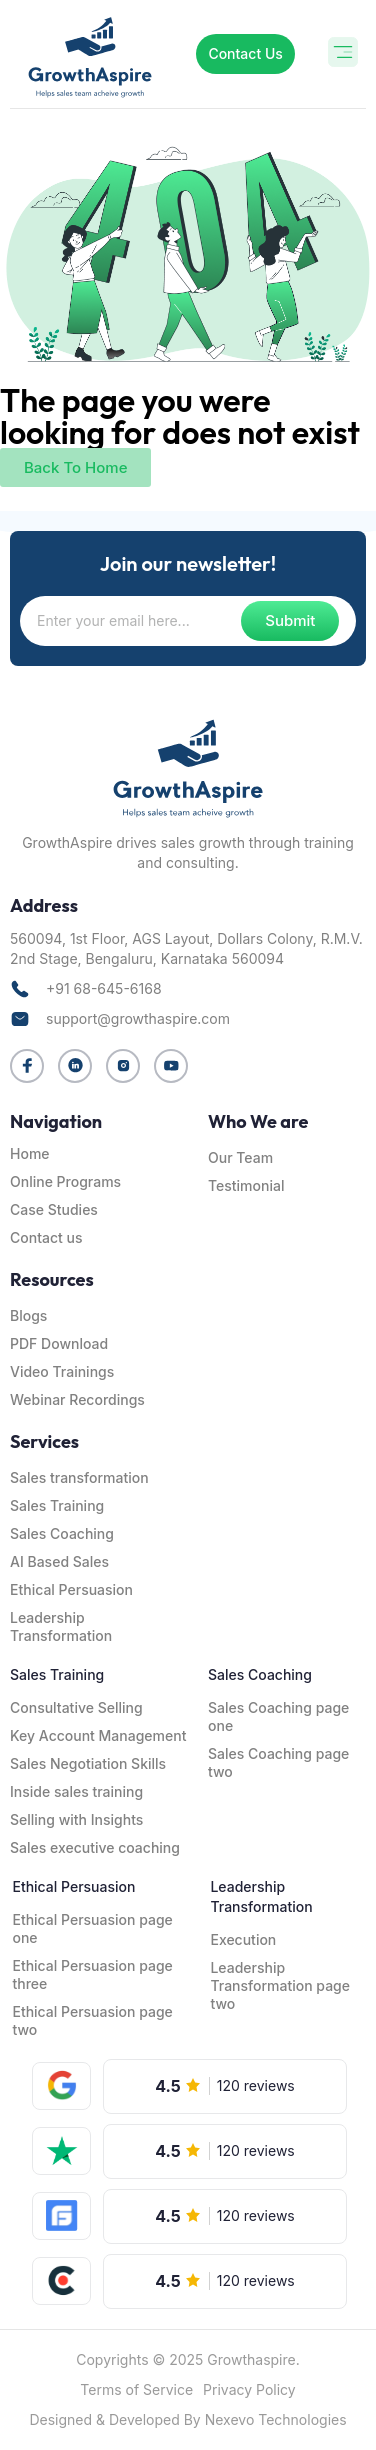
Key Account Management (98, 1735)
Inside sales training (76, 1791)
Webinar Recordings (77, 1399)
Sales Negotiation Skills (88, 1763)
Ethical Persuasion (71, 1589)
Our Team (240, 1157)
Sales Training (57, 1505)
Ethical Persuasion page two (92, 2020)
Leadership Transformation (61, 1626)
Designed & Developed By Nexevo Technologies (187, 2419)
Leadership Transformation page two (280, 1985)
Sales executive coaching (95, 1847)
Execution (243, 1939)
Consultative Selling (76, 1707)
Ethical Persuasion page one (92, 1928)
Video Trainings (62, 1371)
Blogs (28, 1315)
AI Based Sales (59, 1561)
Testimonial (246, 1185)
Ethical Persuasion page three (92, 1974)
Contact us (46, 1237)
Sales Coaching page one (278, 1716)
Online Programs (65, 1181)
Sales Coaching (62, 1533)
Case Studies (54, 1209)
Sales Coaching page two (278, 1762)
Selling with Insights (76, 1819)
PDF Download (59, 1343)
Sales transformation (79, 1477)
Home (30, 1153)
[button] (343, 54)
